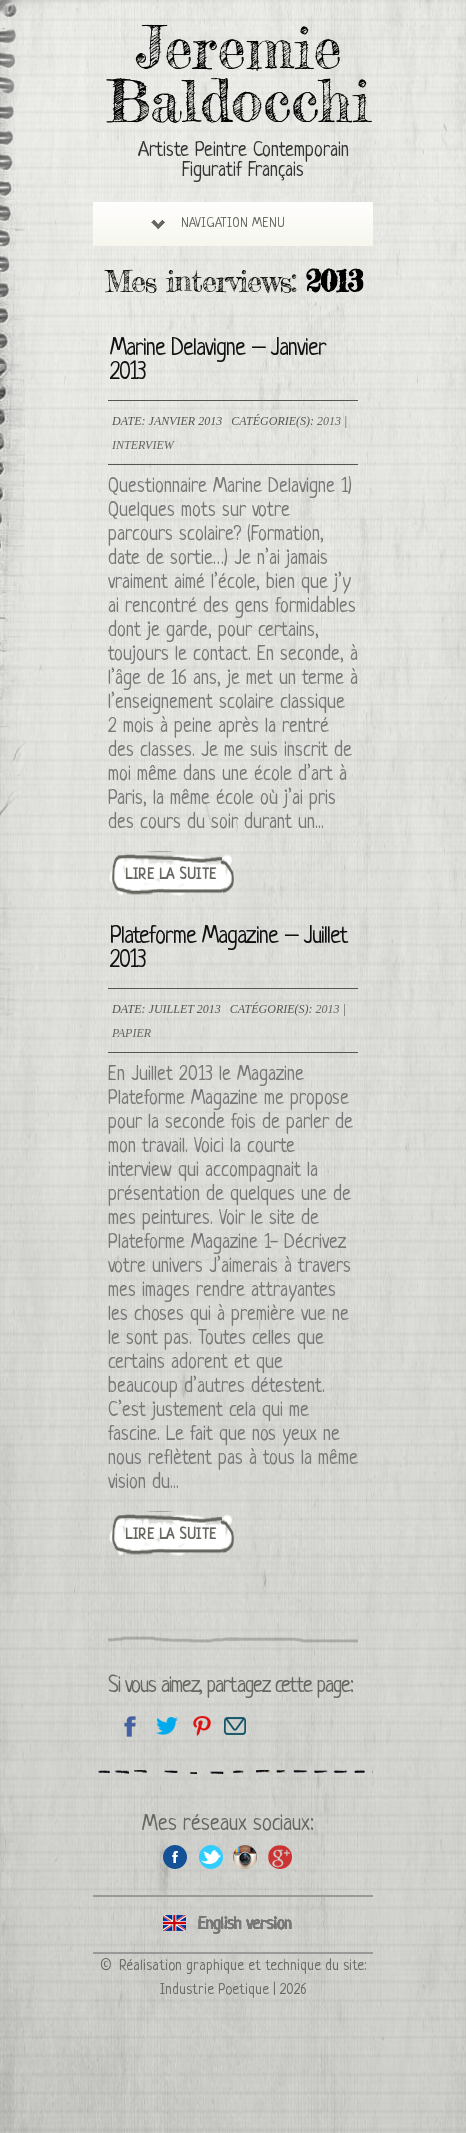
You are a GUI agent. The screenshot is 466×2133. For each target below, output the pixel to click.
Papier (131, 1033)
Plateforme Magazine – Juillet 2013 (228, 949)
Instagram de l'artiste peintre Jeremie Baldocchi (245, 1856)
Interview (143, 445)
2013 (329, 421)
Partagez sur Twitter (165, 1725)
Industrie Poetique (214, 1990)
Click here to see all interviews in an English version (233, 1924)
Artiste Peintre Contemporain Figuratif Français (243, 161)
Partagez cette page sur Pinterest (200, 1725)
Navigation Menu (218, 223)
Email (235, 1725)
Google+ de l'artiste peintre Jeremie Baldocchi (280, 1856)
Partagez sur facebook (130, 1725)
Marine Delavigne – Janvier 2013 (218, 361)
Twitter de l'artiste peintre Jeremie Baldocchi (210, 1856)
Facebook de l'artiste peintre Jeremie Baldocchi (175, 1856)
